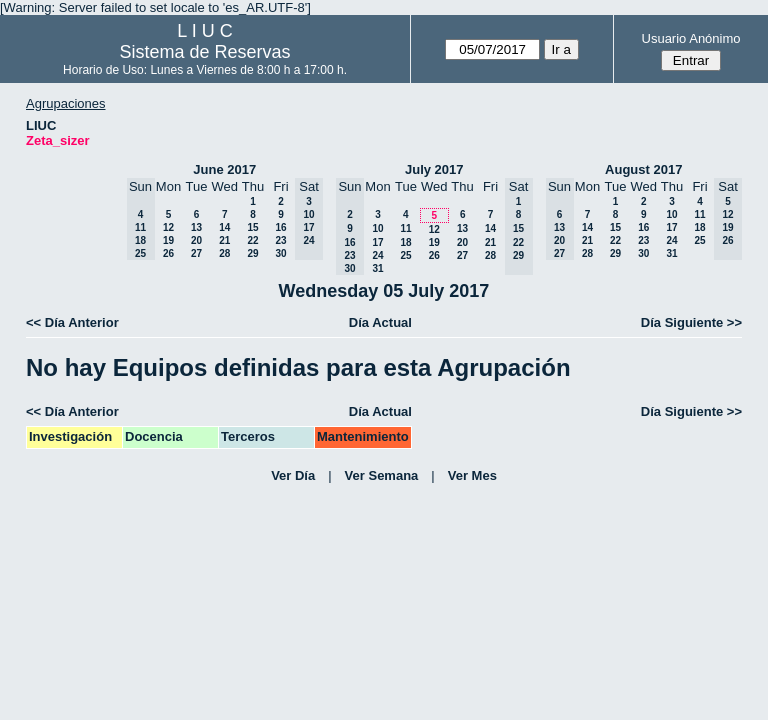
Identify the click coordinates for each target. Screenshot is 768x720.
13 (196, 227)
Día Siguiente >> (691, 322)
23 (280, 240)
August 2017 (643, 169)
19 (168, 240)
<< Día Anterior (72, 322)
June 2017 (224, 169)
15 (252, 227)
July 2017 (434, 169)
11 (405, 228)
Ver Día (293, 475)
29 (252, 253)
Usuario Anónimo (691, 38)
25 (405, 255)
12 (168, 227)
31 (377, 268)
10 (377, 228)
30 (280, 253)
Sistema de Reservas (205, 52)
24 (377, 255)
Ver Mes (472, 475)
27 (196, 253)
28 (224, 253)
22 (252, 240)
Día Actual (380, 322)
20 (196, 240)
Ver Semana (382, 475)
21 (224, 240)
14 (224, 227)
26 (168, 253)
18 (405, 242)
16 (280, 227)
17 (377, 242)
